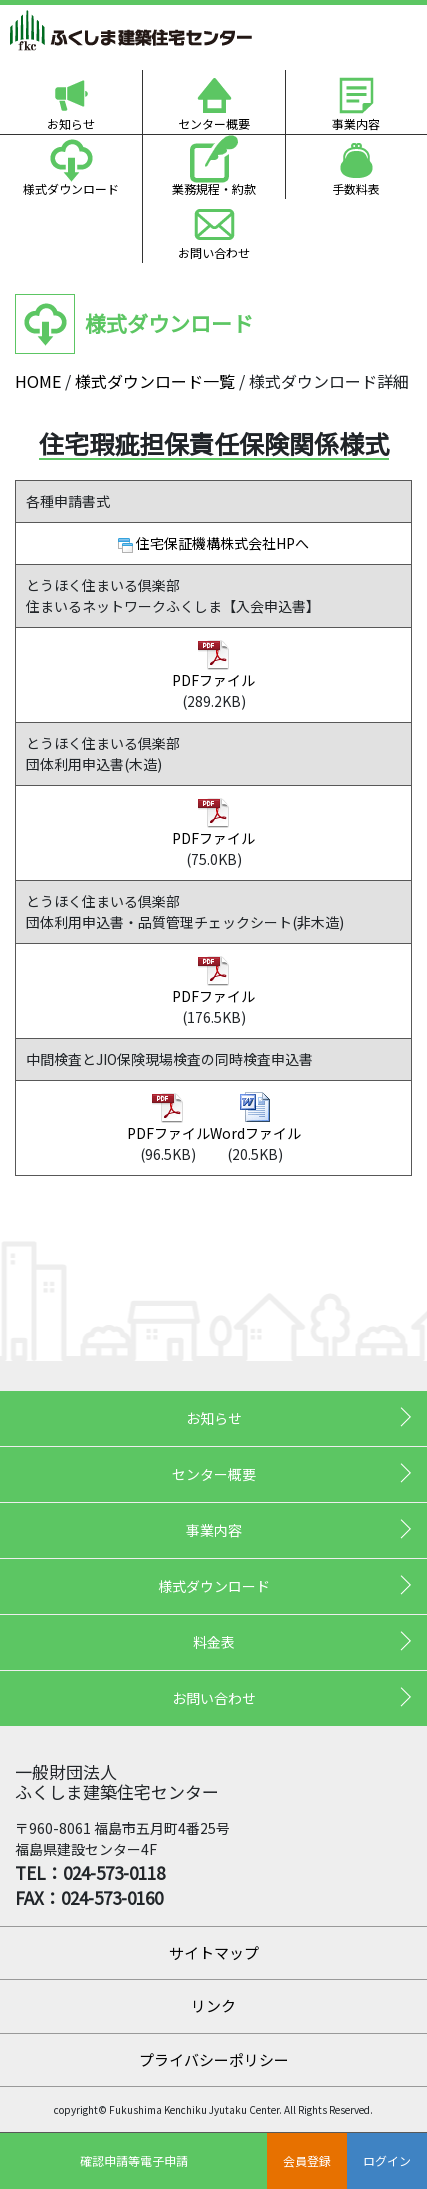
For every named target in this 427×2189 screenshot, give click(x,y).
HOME (38, 381)
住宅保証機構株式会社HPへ (222, 543)
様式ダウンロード (71, 188)
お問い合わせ (214, 252)
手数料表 (356, 188)
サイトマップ (214, 1952)
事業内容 (356, 123)
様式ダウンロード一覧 (155, 381)
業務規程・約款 (214, 188)
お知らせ (71, 123)
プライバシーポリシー (214, 2059)
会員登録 (307, 2160)
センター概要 (214, 123)
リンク (213, 2005)
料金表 (214, 1642)
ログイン (387, 2160)
